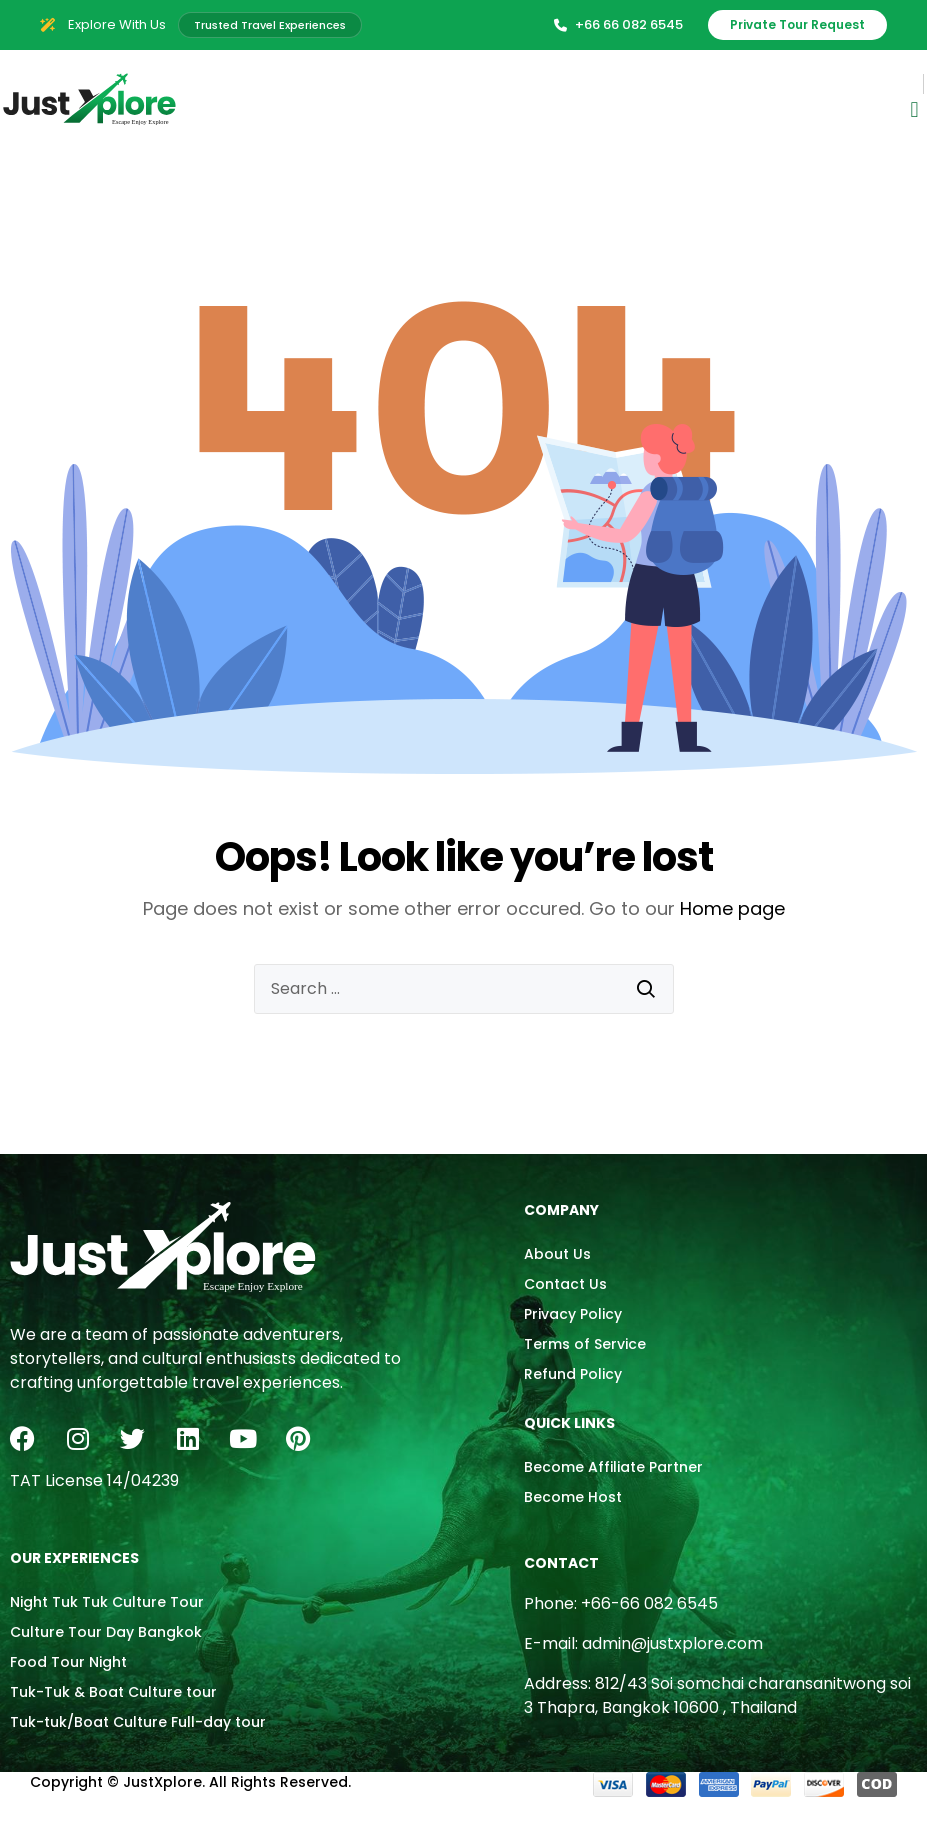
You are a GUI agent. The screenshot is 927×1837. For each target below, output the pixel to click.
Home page (732, 908)
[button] (914, 110)
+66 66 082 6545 (618, 24)
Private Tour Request (797, 24)
